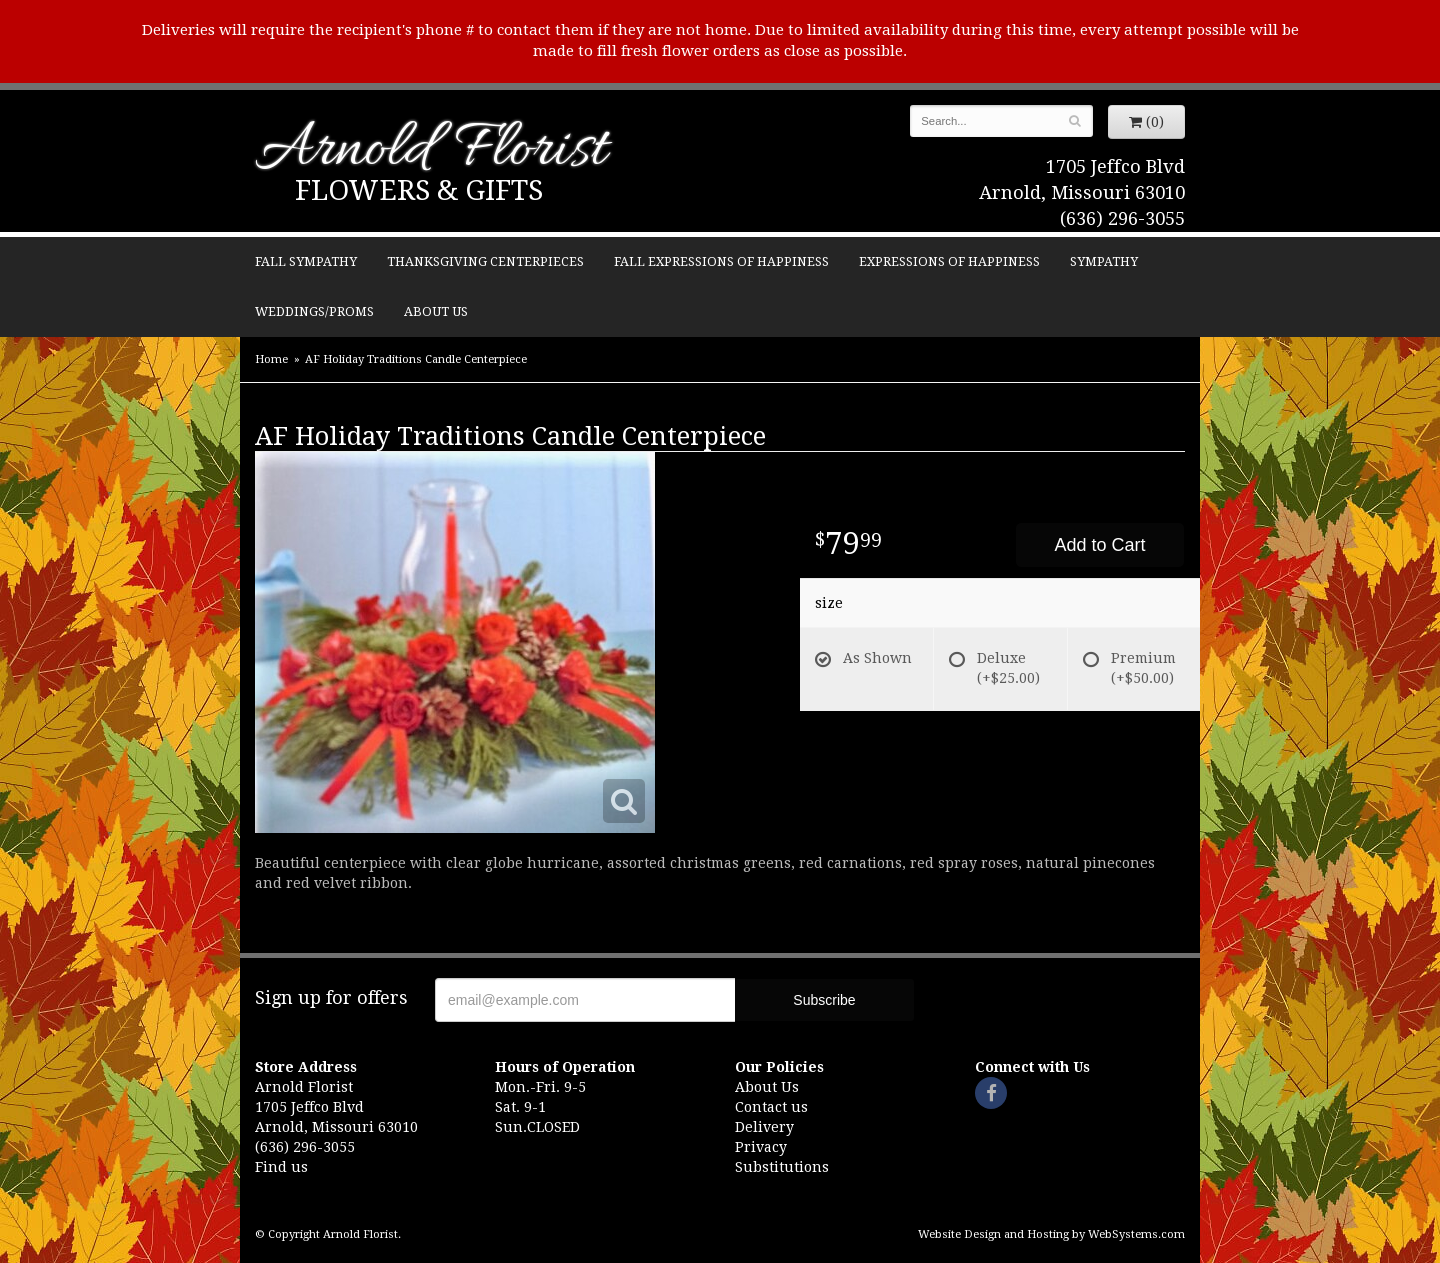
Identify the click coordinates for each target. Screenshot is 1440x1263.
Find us (281, 1167)
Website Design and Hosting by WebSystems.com (1051, 1234)
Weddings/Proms (314, 311)
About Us (436, 311)
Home (271, 359)
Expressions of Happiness (949, 261)
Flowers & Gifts (419, 190)
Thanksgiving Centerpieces (485, 261)
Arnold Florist (431, 151)
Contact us (771, 1107)
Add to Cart (1099, 545)
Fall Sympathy (306, 261)
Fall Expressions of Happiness (721, 261)
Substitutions (782, 1167)
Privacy (761, 1147)
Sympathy (1104, 261)
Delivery (764, 1127)
